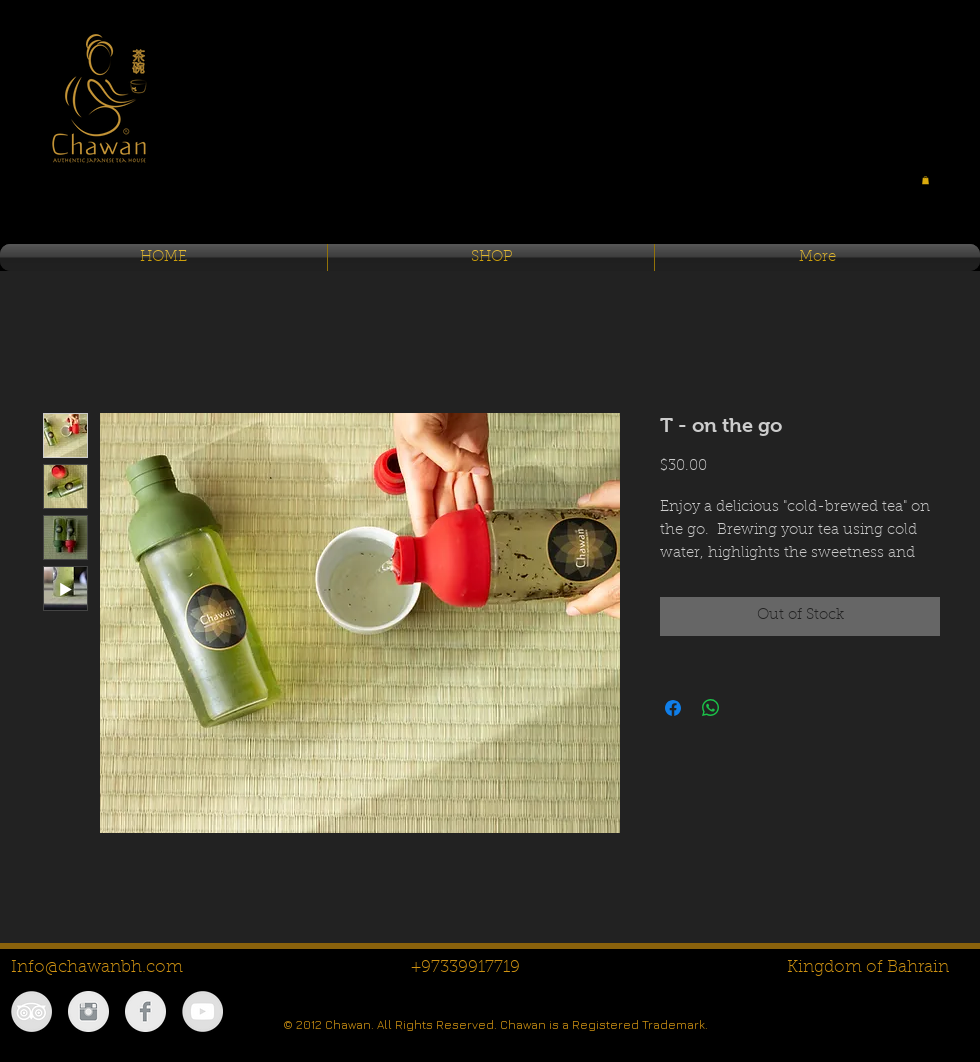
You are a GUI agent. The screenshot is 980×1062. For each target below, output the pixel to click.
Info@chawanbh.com (97, 967)
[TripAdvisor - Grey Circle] (31, 1011)
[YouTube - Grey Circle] (202, 1011)
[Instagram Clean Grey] (88, 1011)
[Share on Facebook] (673, 708)
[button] (925, 180)
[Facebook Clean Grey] (145, 1011)
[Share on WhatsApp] (711, 708)
